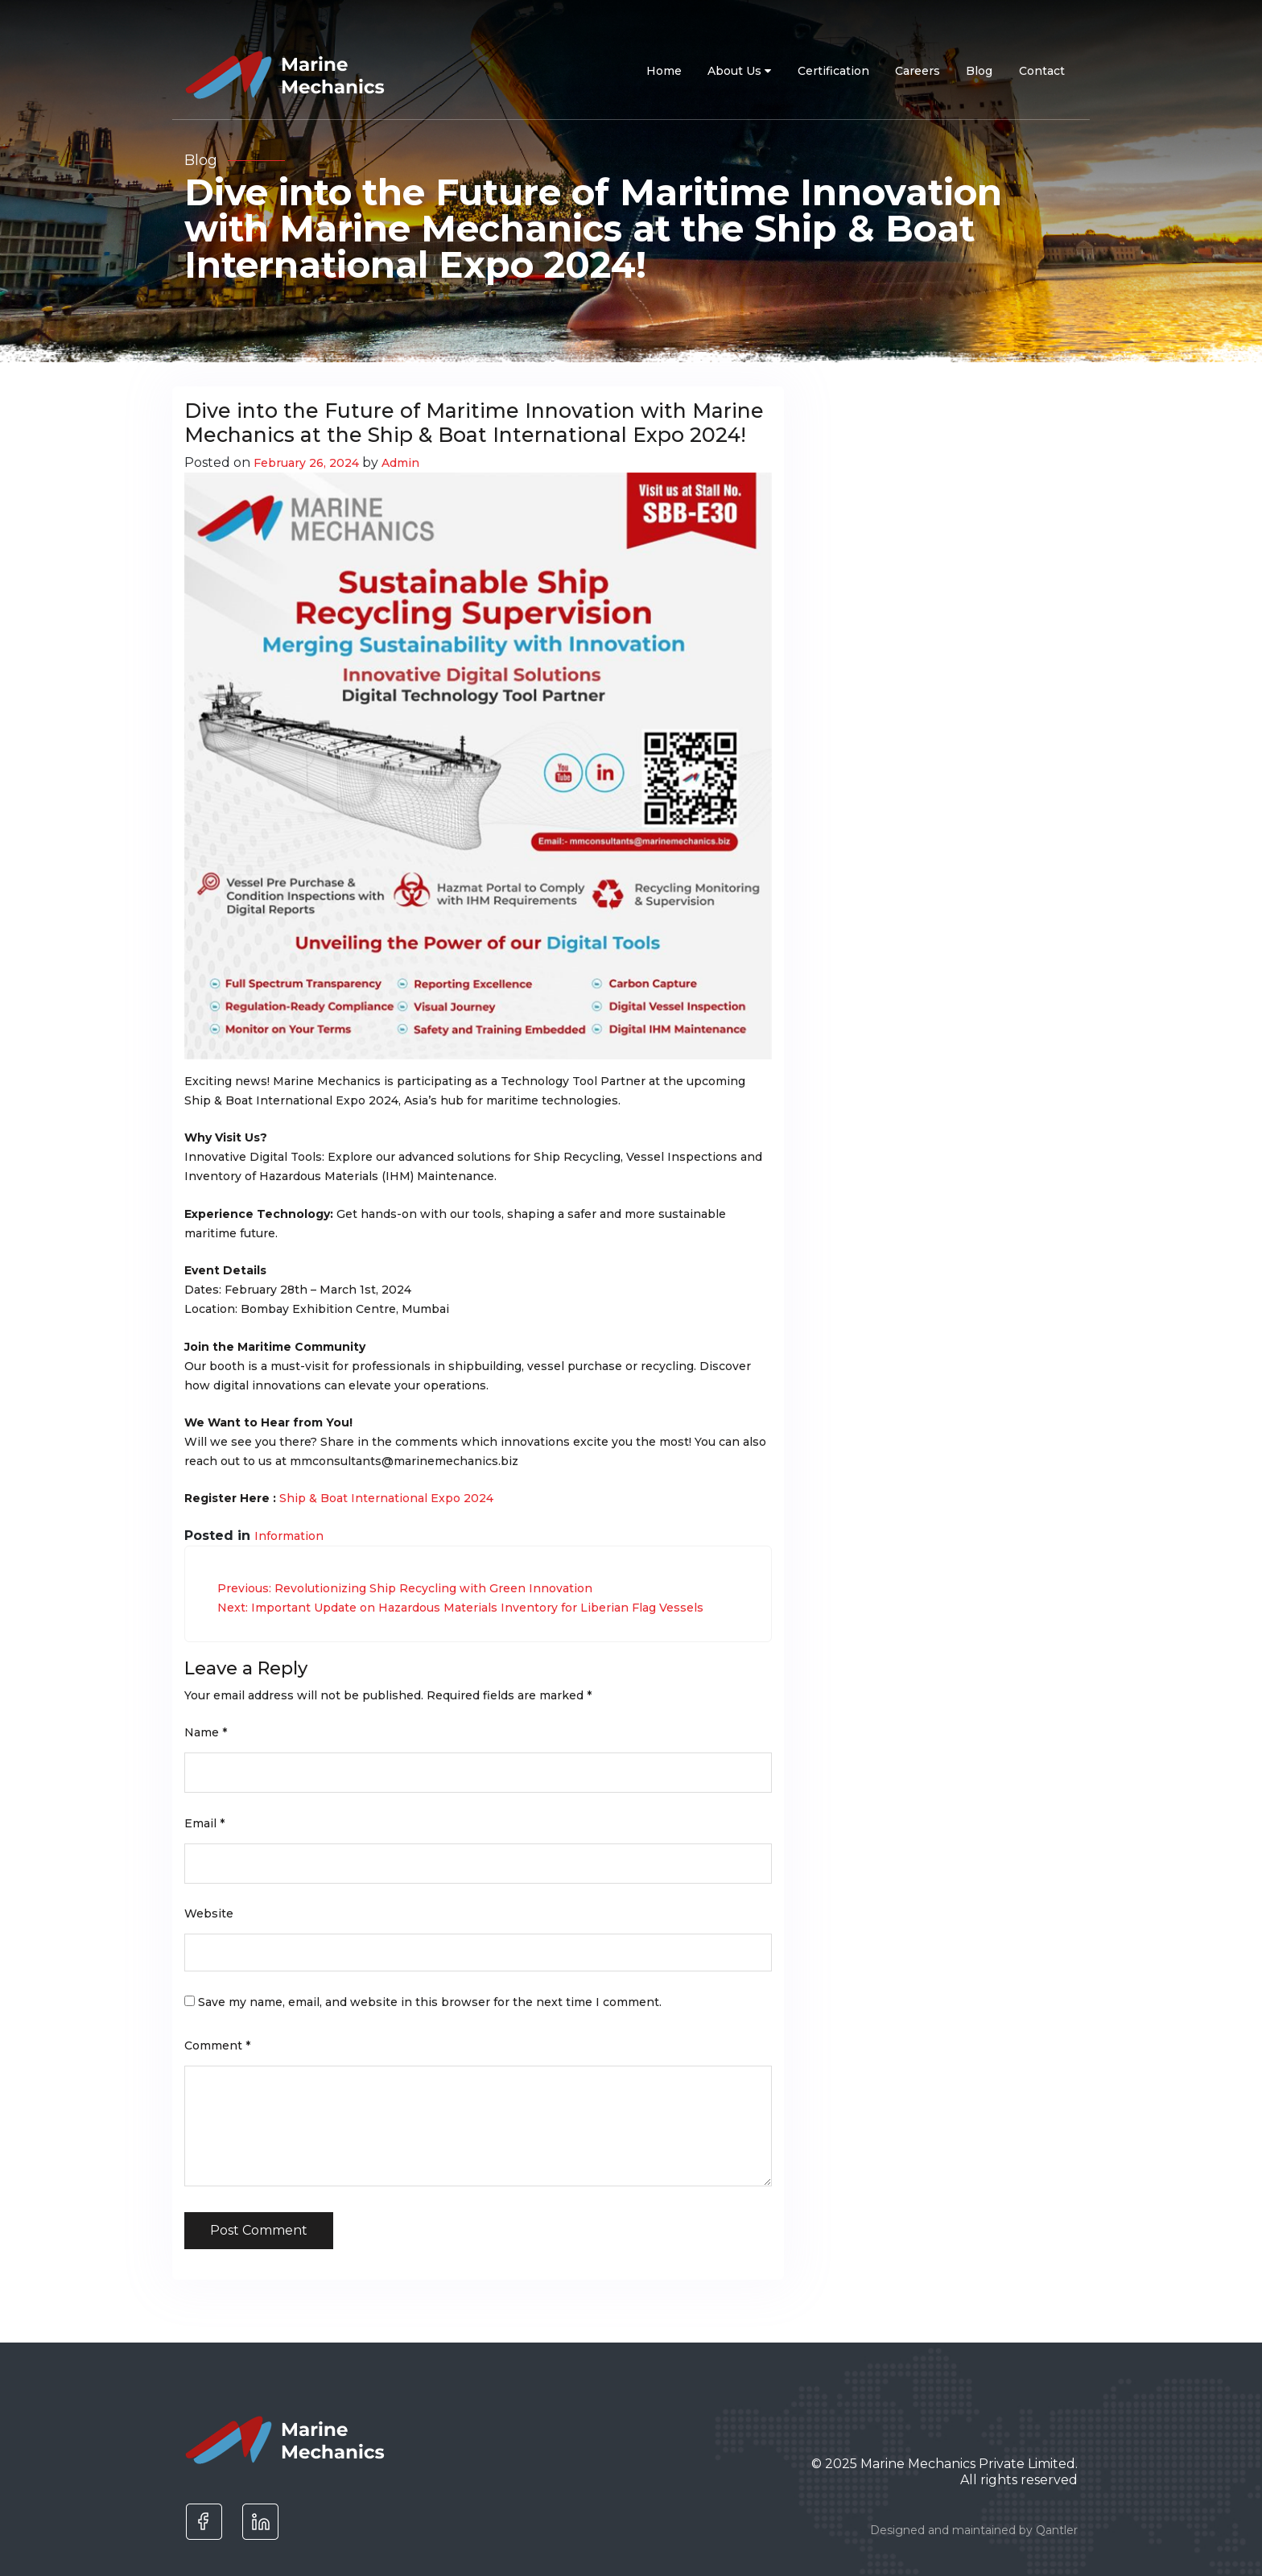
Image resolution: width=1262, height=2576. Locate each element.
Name (205, 1732)
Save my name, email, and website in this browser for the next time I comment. (430, 2002)
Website (208, 1913)
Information (289, 1536)
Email (204, 1823)
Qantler (1057, 2530)
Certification (833, 71)
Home (664, 71)
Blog (979, 71)
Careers (917, 71)
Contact (1042, 71)
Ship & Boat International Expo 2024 (386, 1498)
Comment (217, 2045)
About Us (739, 71)
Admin (400, 463)
